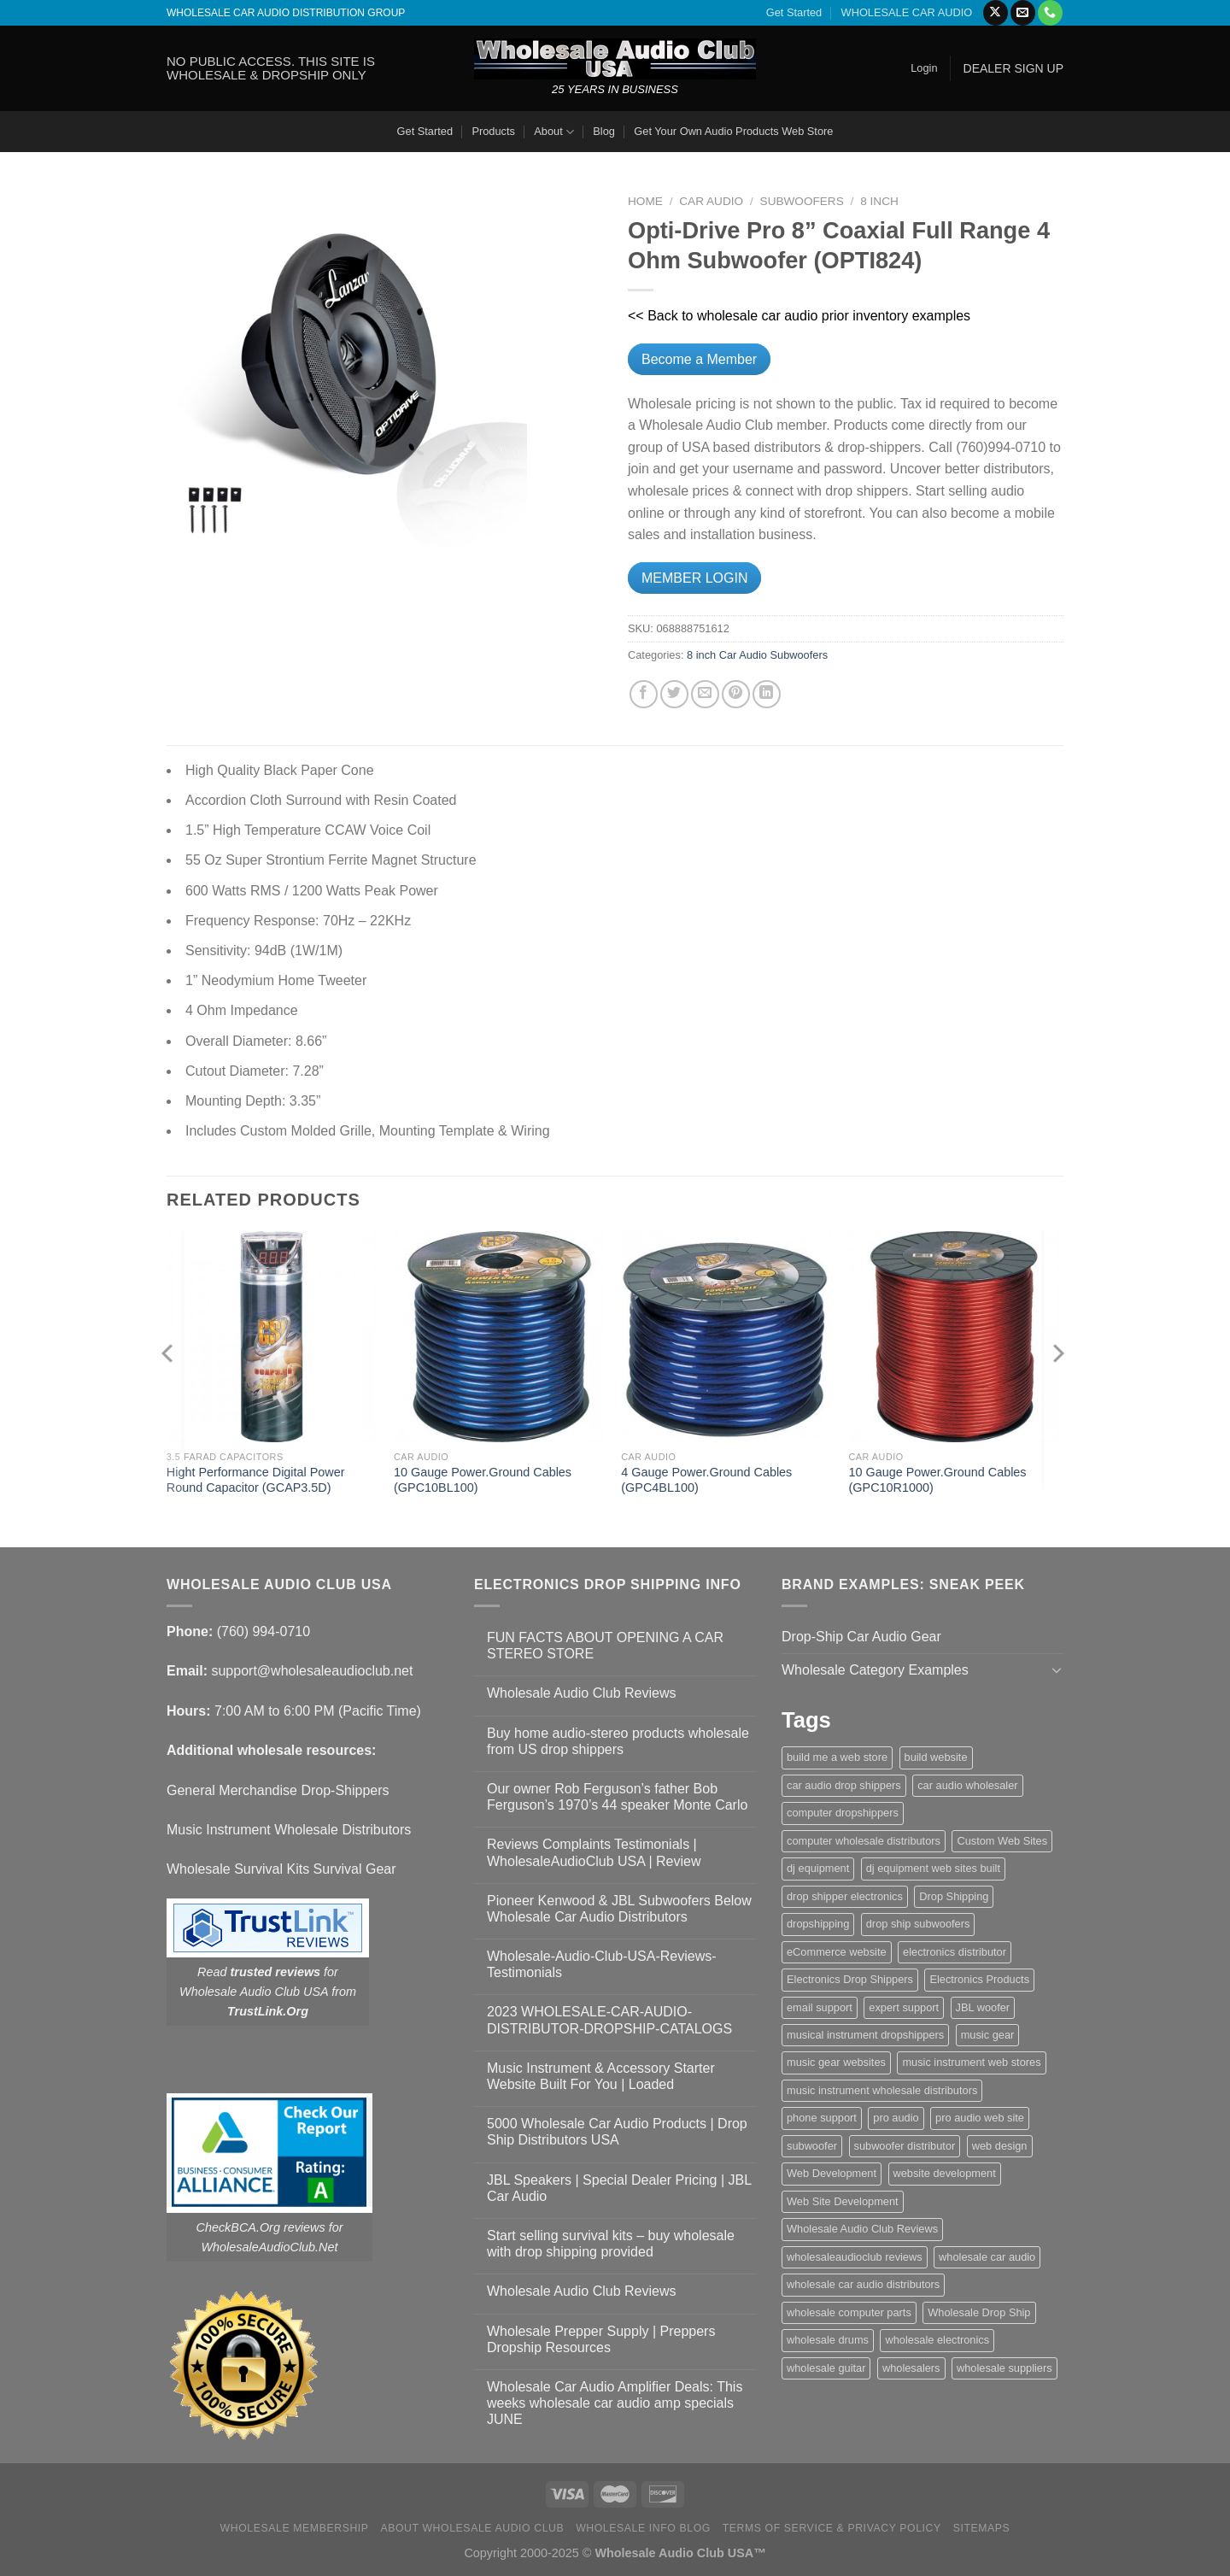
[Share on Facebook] (644, 694)
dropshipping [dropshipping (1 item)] (818, 1923)
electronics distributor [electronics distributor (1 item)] (954, 1951)
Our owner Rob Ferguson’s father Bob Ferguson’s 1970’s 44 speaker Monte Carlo (617, 1796)
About (554, 132)
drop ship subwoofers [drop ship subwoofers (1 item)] (918, 1923)
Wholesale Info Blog (643, 2528)
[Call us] (1050, 13)
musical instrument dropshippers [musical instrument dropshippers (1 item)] (865, 2034)
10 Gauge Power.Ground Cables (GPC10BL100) (482, 1480)
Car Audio (711, 201)
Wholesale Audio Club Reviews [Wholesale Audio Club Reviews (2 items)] (862, 2228)
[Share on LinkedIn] (767, 694)
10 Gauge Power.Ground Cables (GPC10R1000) (938, 1480)
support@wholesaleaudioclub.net (312, 1671)
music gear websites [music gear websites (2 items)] (836, 2062)
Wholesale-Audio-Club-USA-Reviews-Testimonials (602, 1964)
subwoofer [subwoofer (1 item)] (812, 2145)
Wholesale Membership (294, 2528)
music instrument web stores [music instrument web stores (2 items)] (971, 2062)
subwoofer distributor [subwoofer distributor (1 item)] (905, 2145)
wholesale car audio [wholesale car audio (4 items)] (987, 2256)
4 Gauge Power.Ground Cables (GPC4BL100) (706, 1480)
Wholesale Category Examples (875, 1670)
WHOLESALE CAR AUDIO (907, 12)
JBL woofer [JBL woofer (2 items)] (983, 2007)
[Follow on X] (995, 13)
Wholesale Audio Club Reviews (581, 1693)
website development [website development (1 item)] (944, 2173)
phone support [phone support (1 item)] (822, 2117)
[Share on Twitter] (674, 694)
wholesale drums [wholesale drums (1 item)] (828, 2339)
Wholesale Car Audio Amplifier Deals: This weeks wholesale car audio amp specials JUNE (614, 2402)
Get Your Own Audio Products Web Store (733, 131)
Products (493, 131)
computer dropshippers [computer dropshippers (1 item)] (843, 1812)
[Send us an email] (1022, 13)
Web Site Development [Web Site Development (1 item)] (843, 2201)
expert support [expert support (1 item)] (904, 2007)
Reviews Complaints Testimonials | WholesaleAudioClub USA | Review (594, 1852)
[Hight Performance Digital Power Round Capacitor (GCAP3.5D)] (272, 1336)
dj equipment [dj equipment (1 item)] (818, 1868)
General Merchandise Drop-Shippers (278, 1790)
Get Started (794, 12)
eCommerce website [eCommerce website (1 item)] (837, 1951)
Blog (604, 131)
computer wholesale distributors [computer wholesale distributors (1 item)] (863, 1840)
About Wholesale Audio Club (472, 2528)
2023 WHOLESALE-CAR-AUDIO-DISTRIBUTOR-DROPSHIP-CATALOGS (609, 2019)
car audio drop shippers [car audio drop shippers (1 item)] (844, 1785)
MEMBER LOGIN (694, 578)
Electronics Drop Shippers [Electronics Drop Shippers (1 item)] (850, 1979)
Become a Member (699, 359)
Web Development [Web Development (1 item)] (831, 2173)
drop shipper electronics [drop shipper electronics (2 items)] (845, 1896)
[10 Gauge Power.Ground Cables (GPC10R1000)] (954, 1336)
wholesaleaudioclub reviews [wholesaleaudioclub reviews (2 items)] (854, 2256)
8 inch (879, 201)
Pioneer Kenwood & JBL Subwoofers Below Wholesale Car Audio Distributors (619, 1908)
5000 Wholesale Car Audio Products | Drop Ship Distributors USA (617, 2131)
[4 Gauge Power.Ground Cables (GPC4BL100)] (726, 1336)
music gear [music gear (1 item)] (988, 2034)
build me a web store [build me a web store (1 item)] (837, 1757)
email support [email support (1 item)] (819, 2007)
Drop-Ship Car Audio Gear (861, 1636)
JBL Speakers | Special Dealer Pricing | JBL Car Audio (619, 2188)
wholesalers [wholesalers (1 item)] (911, 2368)
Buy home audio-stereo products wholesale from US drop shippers (618, 1741)
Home (645, 201)
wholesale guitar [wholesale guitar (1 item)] (826, 2368)
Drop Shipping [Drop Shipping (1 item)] (953, 1896)
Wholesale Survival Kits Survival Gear (281, 1869)
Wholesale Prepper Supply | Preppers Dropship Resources (601, 2339)
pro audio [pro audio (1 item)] (895, 2117)
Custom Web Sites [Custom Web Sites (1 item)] (1002, 1840)
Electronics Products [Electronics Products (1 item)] (979, 1979)
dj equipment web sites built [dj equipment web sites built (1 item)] (933, 1868)
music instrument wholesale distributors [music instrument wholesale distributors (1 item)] (882, 2090)
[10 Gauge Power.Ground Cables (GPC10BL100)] (499, 1336)
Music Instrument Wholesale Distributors (289, 1829)
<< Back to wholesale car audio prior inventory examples (799, 315)
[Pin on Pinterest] (736, 694)
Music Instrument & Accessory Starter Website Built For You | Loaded (601, 2076)
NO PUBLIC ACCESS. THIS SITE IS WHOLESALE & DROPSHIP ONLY (271, 68)
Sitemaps (981, 2528)
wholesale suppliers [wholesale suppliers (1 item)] (1004, 2368)
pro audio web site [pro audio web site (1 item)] (979, 2117)
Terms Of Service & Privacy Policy (832, 2528)
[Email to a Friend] (705, 694)
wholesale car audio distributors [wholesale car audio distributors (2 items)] (863, 2284)
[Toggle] (1056, 1669)
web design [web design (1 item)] (1000, 2145)
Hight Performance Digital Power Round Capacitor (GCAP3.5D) (256, 1480)
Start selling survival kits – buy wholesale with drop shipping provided (611, 2243)
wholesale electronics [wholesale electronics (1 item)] (937, 2339)
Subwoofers (802, 201)
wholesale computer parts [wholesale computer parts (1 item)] (849, 2312)
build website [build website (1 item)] (936, 1757)
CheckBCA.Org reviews (260, 2227)
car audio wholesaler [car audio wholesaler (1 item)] (967, 1785)
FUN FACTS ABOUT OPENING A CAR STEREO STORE (605, 1645)
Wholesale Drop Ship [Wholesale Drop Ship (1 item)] (979, 2312)
